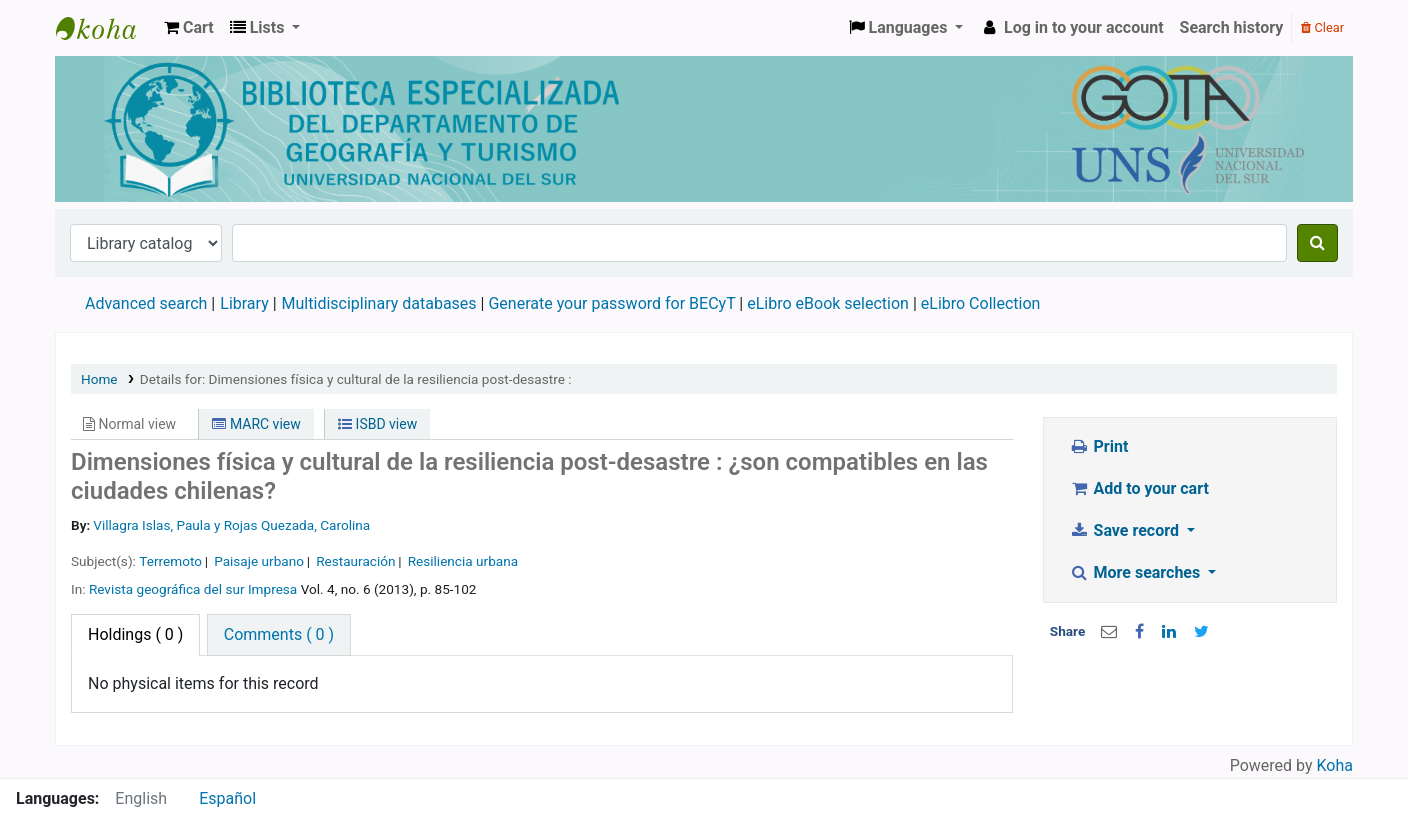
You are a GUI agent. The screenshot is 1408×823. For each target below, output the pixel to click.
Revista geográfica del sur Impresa (193, 589)
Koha (1335, 765)
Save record (1126, 530)
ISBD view (377, 424)
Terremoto (170, 561)
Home (99, 379)
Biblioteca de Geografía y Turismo (106, 28)
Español (227, 798)
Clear (1322, 27)
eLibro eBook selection (830, 303)
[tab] (279, 635)
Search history (1232, 27)
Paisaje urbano (259, 561)
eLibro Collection (981, 303)
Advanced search (146, 303)
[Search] (1317, 243)
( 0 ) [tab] (135, 634)
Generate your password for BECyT (611, 303)
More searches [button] (1136, 572)
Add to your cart (1139, 488)
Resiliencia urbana (463, 561)
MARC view (256, 424)
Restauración (355, 561)
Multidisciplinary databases (381, 303)
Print (1098, 446)
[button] (189, 28)
